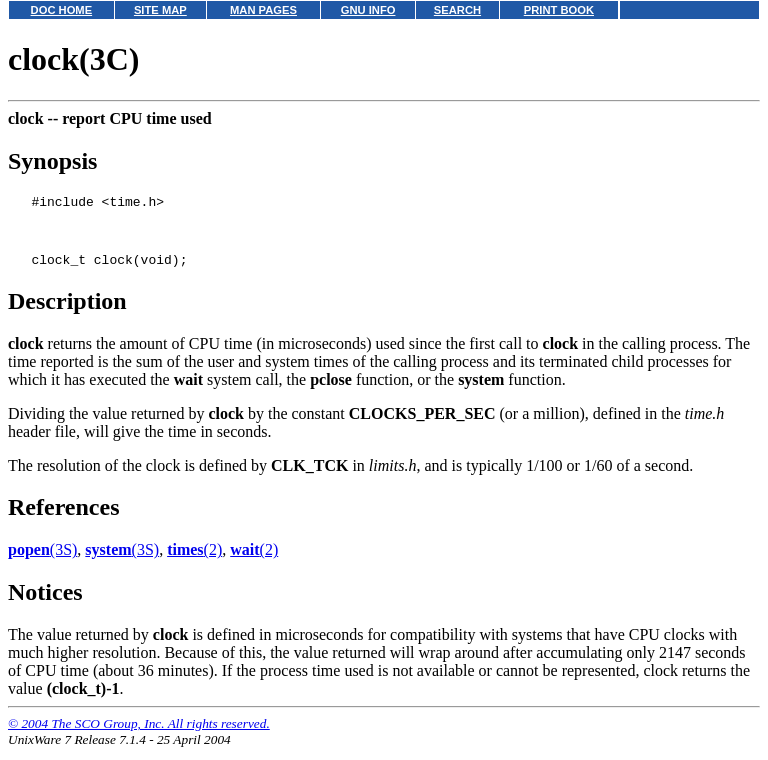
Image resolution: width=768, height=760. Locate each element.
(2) (194, 561)
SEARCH (457, 10)
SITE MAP (160, 10)
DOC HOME (62, 10)
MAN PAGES (263, 10)
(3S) (42, 561)
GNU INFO (368, 10)
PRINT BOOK (559, 10)
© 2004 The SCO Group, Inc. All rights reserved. (139, 735)
